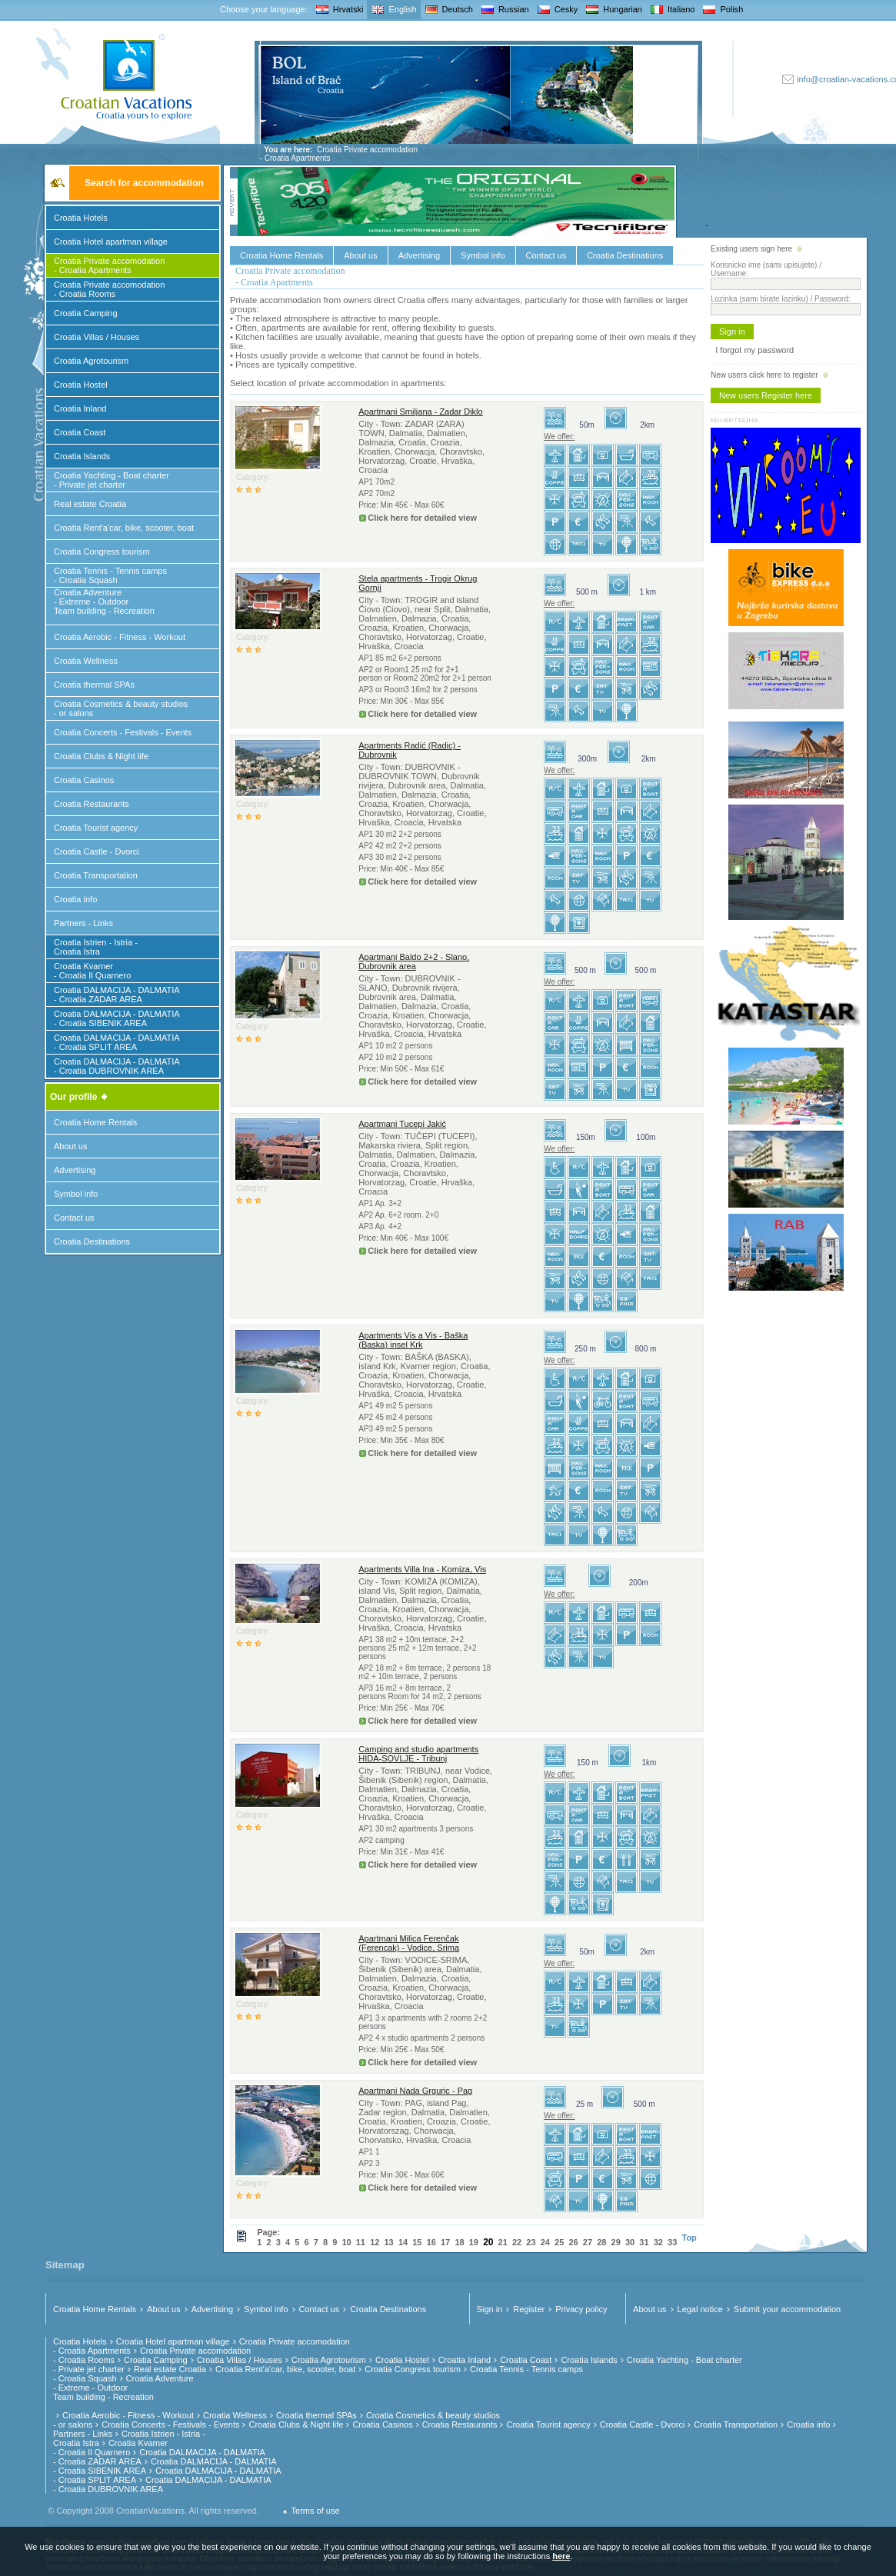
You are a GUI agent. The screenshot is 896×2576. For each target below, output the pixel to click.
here (561, 2556)
